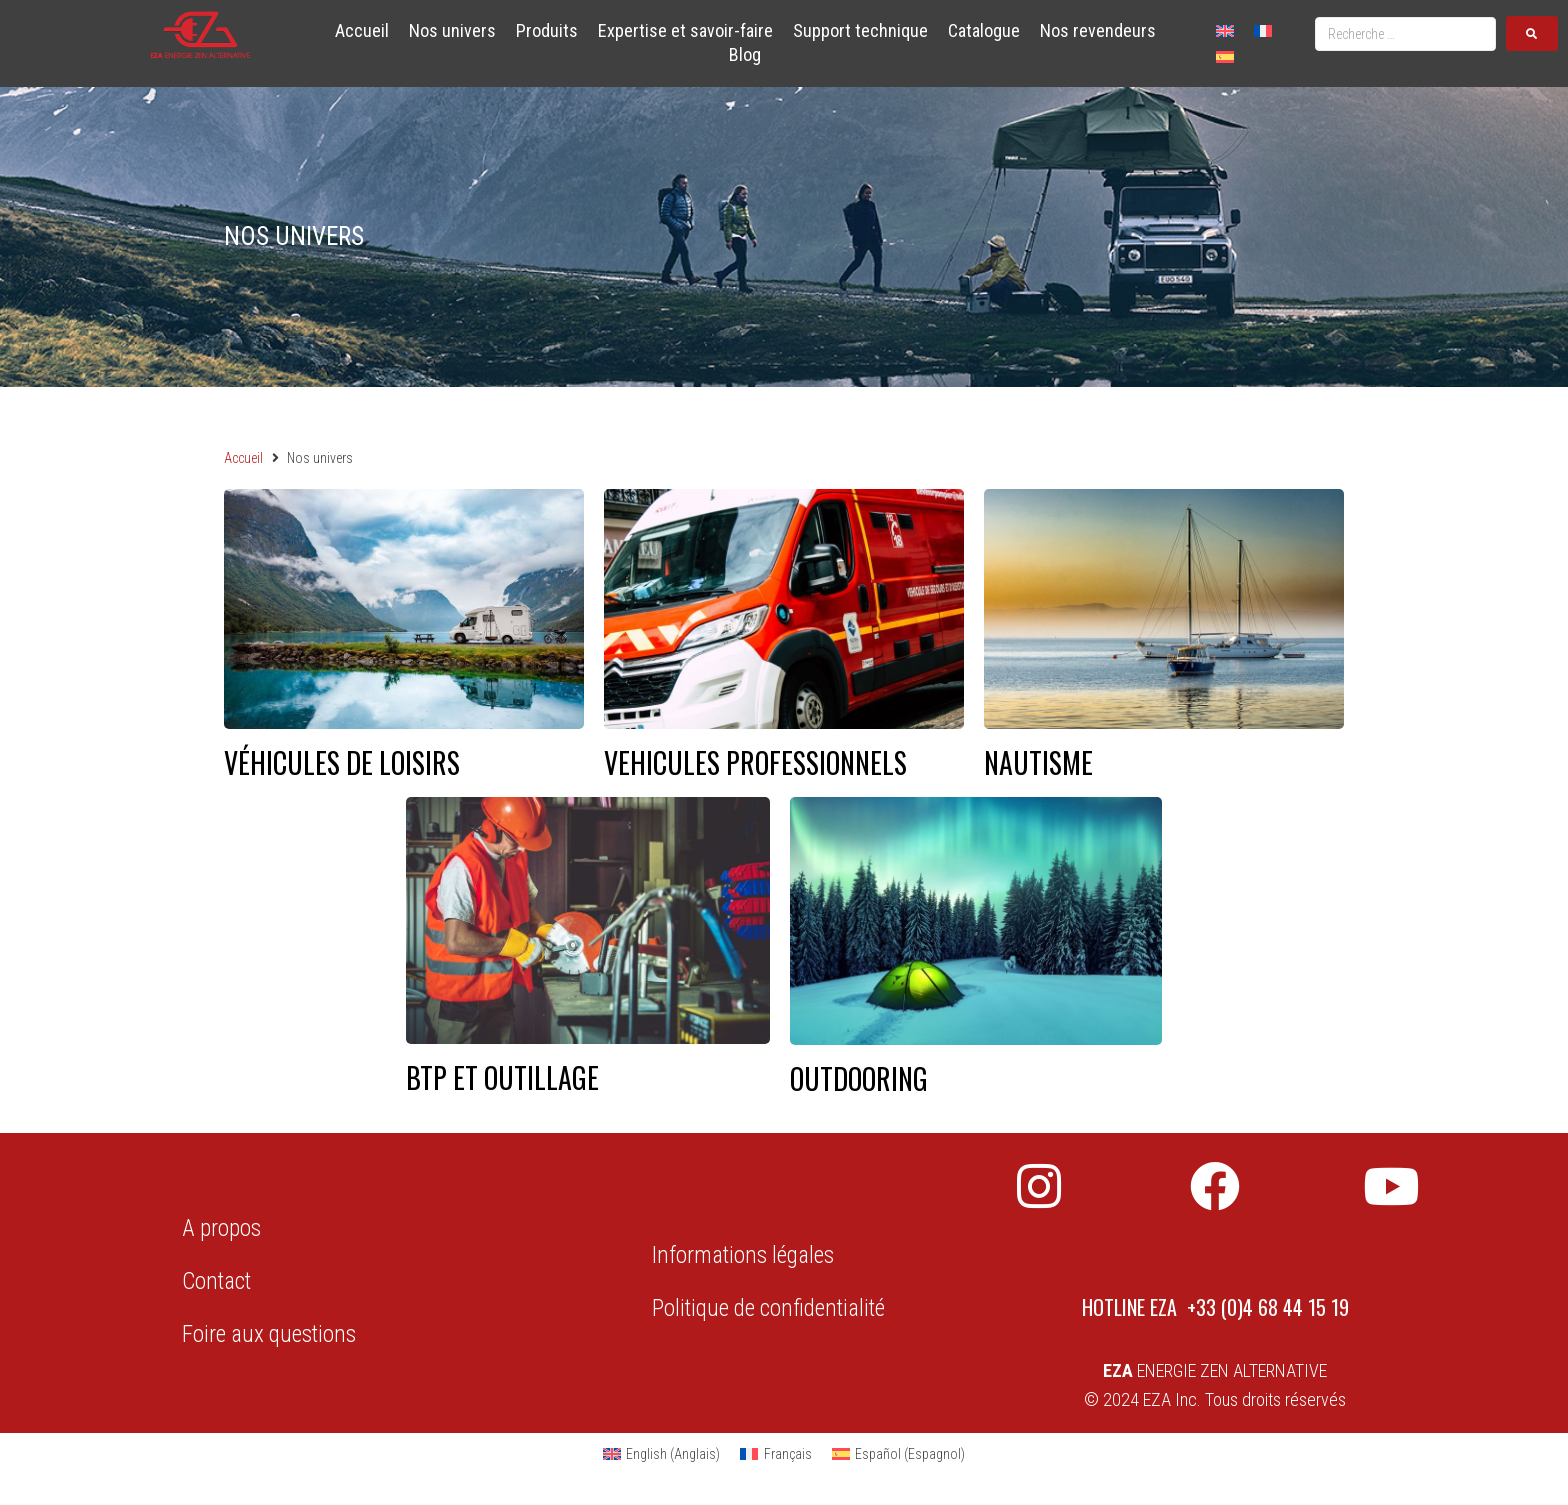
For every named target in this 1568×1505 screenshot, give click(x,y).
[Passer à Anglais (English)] (662, 1454)
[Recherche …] (1405, 34)
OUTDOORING (859, 1078)
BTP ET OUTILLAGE (502, 1077)
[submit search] (1532, 33)
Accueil (243, 458)
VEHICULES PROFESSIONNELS (755, 762)
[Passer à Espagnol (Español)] (899, 1454)
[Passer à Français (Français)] (776, 1454)
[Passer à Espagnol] (1225, 55)
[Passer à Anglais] (1225, 30)
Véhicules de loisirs (342, 762)
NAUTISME (1038, 762)
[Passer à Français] (1263, 30)
